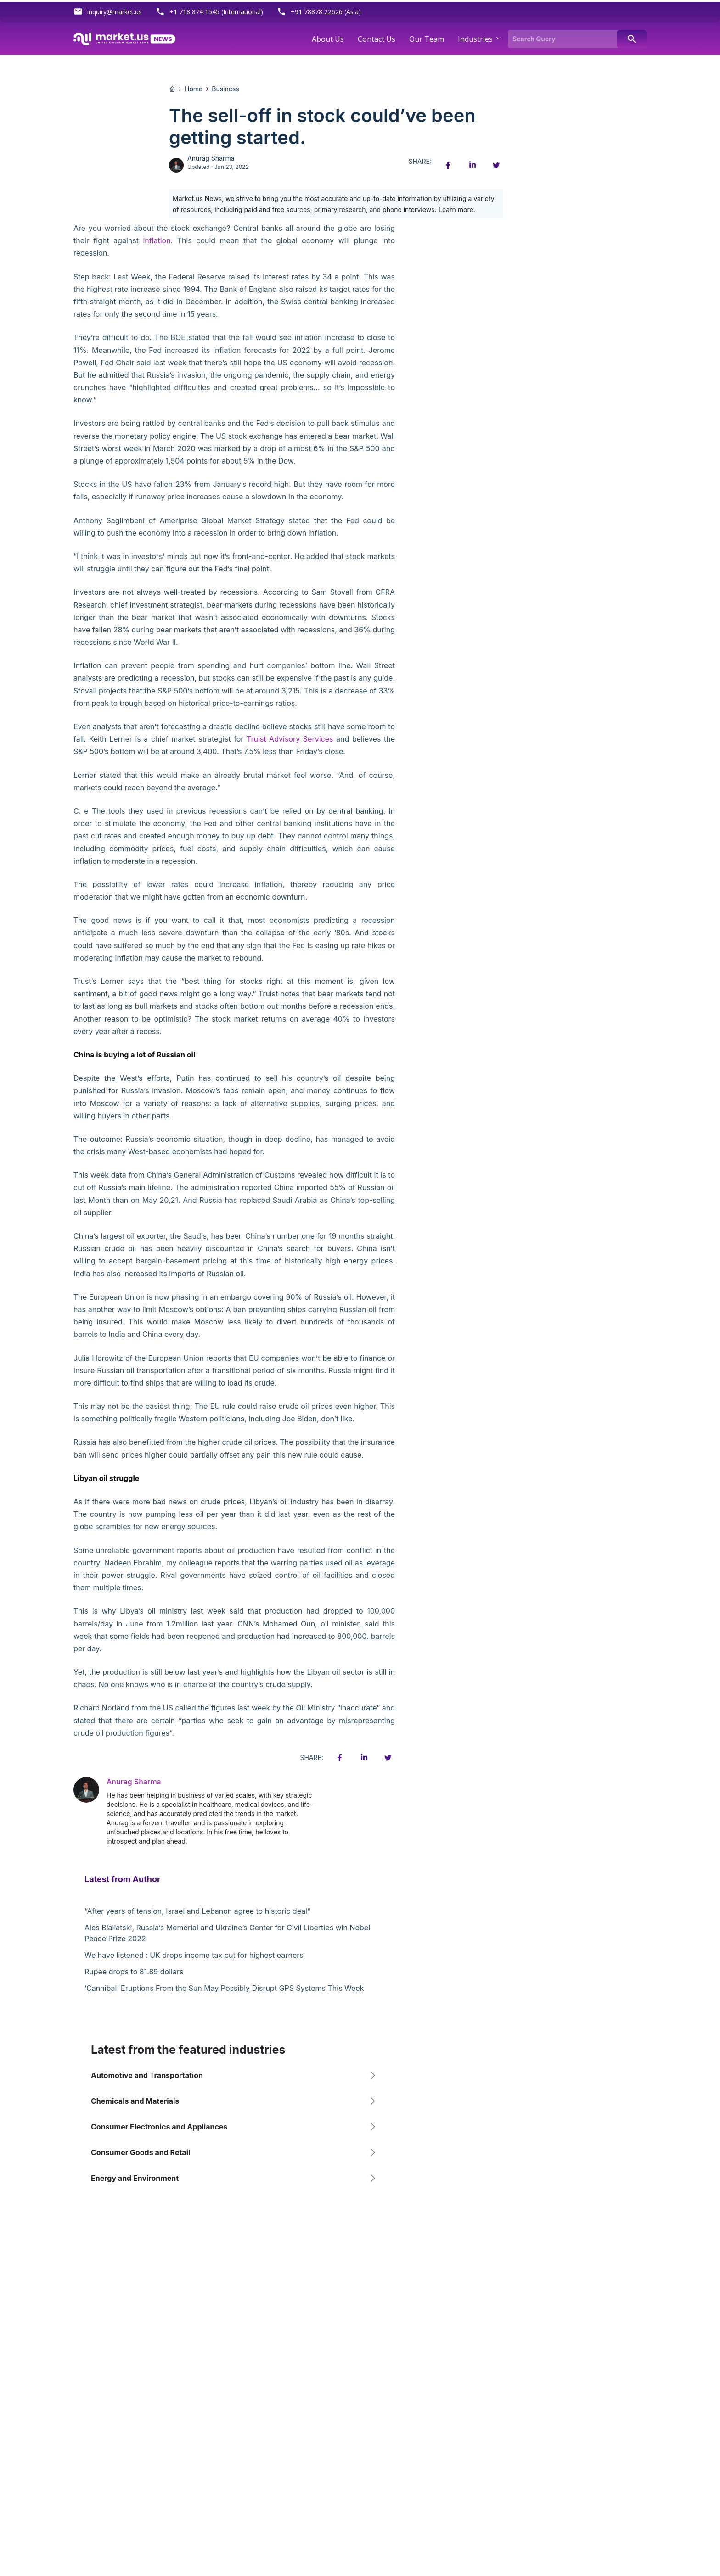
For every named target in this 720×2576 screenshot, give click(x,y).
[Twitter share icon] (496, 165)
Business (225, 89)
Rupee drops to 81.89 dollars (133, 1971)
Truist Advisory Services (290, 738)
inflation (156, 240)
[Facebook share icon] (448, 165)
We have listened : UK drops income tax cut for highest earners (194, 1955)
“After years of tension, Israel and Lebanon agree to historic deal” (197, 1911)
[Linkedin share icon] (472, 165)
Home (193, 89)
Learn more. (457, 209)
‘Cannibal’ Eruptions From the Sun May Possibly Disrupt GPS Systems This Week (224, 1988)
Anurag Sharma (211, 158)
